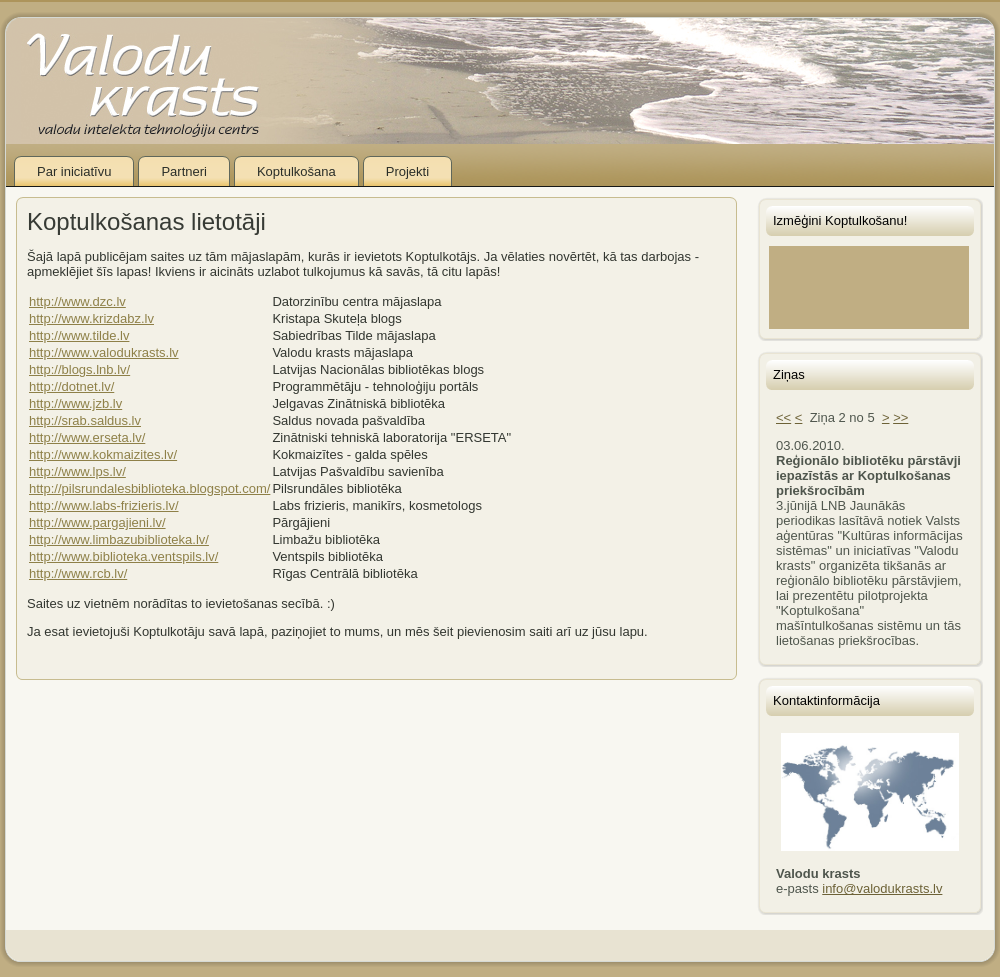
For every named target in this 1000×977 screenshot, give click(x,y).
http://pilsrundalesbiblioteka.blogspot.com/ (149, 488)
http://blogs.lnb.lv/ (79, 369)
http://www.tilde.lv (79, 335)
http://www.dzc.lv (77, 301)
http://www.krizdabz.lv (91, 318)
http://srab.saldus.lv (85, 420)
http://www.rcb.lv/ (78, 573)
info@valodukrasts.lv (882, 888)
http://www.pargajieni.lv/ (97, 522)
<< (783, 417)
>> (900, 417)
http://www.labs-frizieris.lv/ (104, 505)
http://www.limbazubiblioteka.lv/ (119, 539)
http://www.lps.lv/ (77, 471)
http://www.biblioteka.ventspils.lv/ (123, 556)
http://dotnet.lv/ (71, 386)
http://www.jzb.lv (75, 403)
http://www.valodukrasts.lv (104, 352)
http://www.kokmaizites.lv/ (103, 454)
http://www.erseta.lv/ (87, 437)
